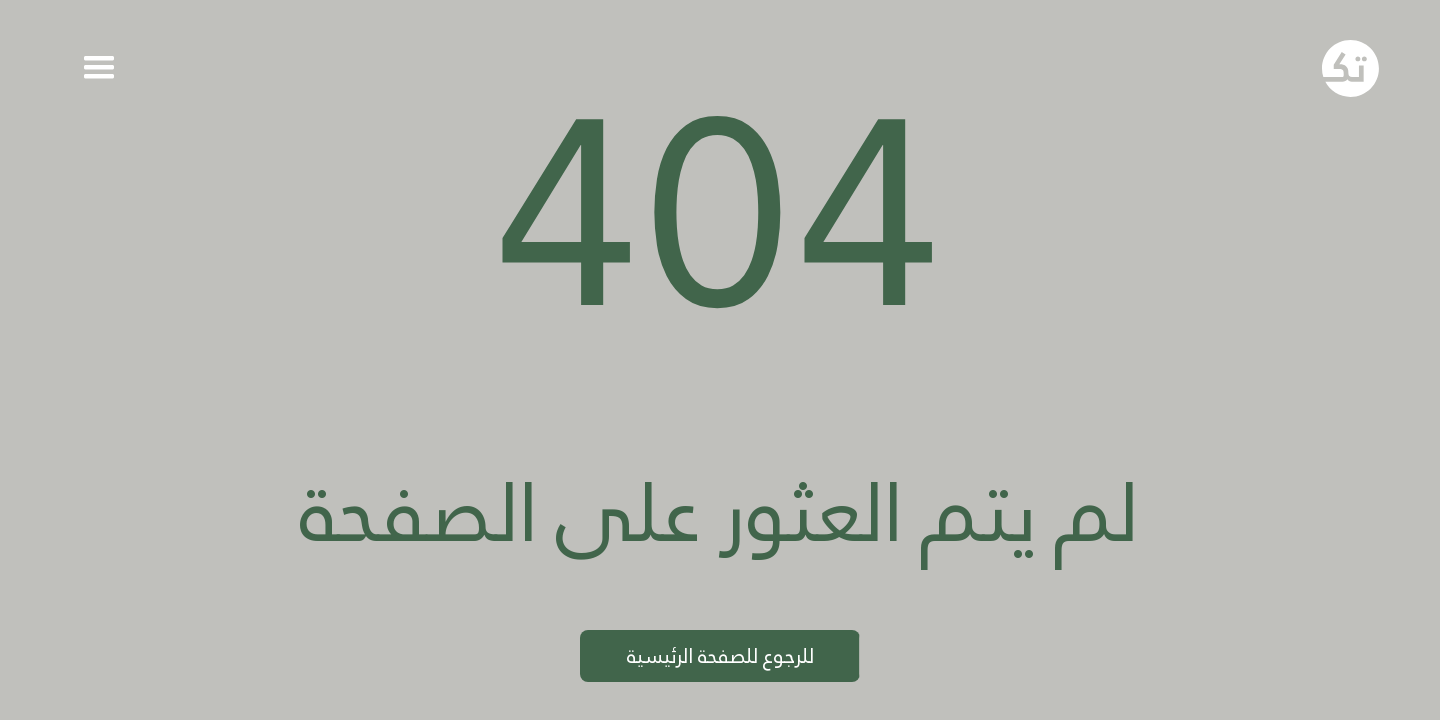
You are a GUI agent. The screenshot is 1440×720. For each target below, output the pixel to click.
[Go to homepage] (1351, 69)
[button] (98, 68)
